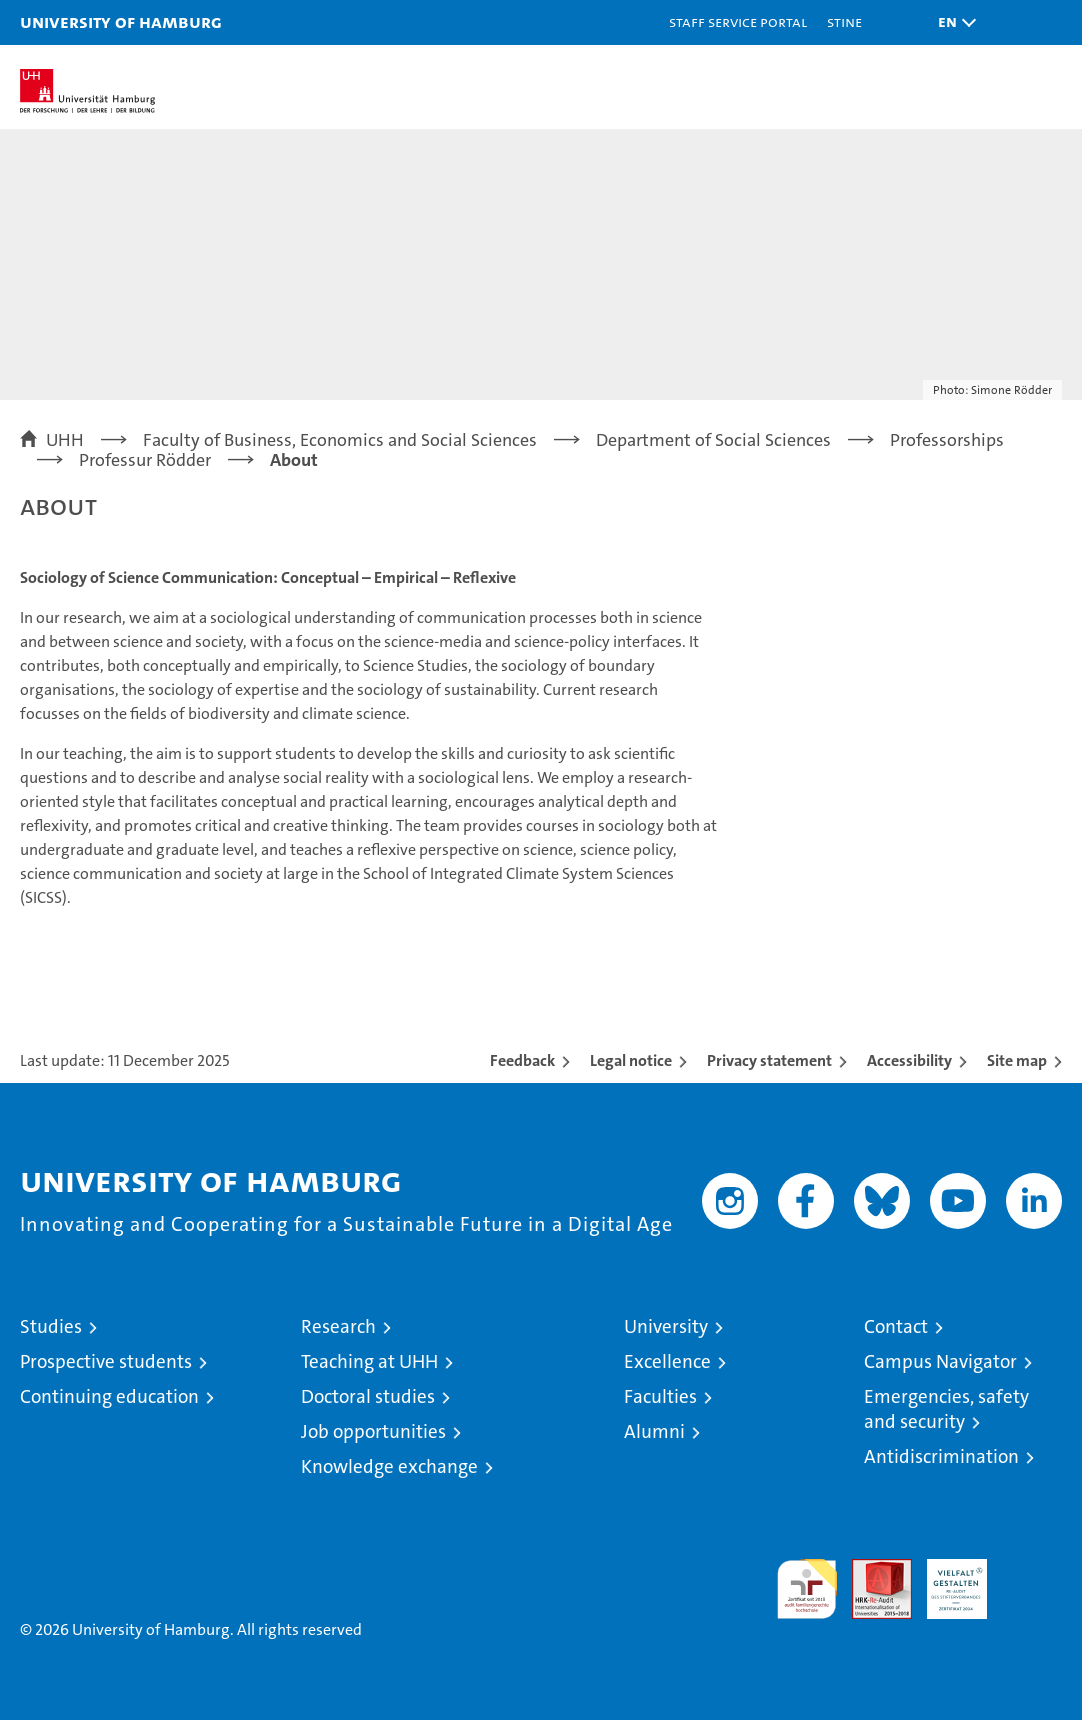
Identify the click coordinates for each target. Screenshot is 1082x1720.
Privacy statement (769, 1060)
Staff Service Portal (738, 21)
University (666, 1326)
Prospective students (106, 1361)
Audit (871, 1569)
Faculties (660, 1396)
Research (338, 1326)
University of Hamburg (121, 21)
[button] (952, 22)
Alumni (654, 1431)
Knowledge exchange (389, 1466)
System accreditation (1032, 1580)
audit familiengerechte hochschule (807, 1589)
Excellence (667, 1361)
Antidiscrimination (941, 1456)
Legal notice (631, 1060)
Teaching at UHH (369, 1361)
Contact (896, 1326)
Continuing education (109, 1396)
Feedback (522, 1060)
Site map (1017, 1060)
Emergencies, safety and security (946, 1409)
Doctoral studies (368, 1396)
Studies (51, 1326)
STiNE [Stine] (844, 21)
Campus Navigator (940, 1361)
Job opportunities (373, 1431)
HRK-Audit (946, 1580)
